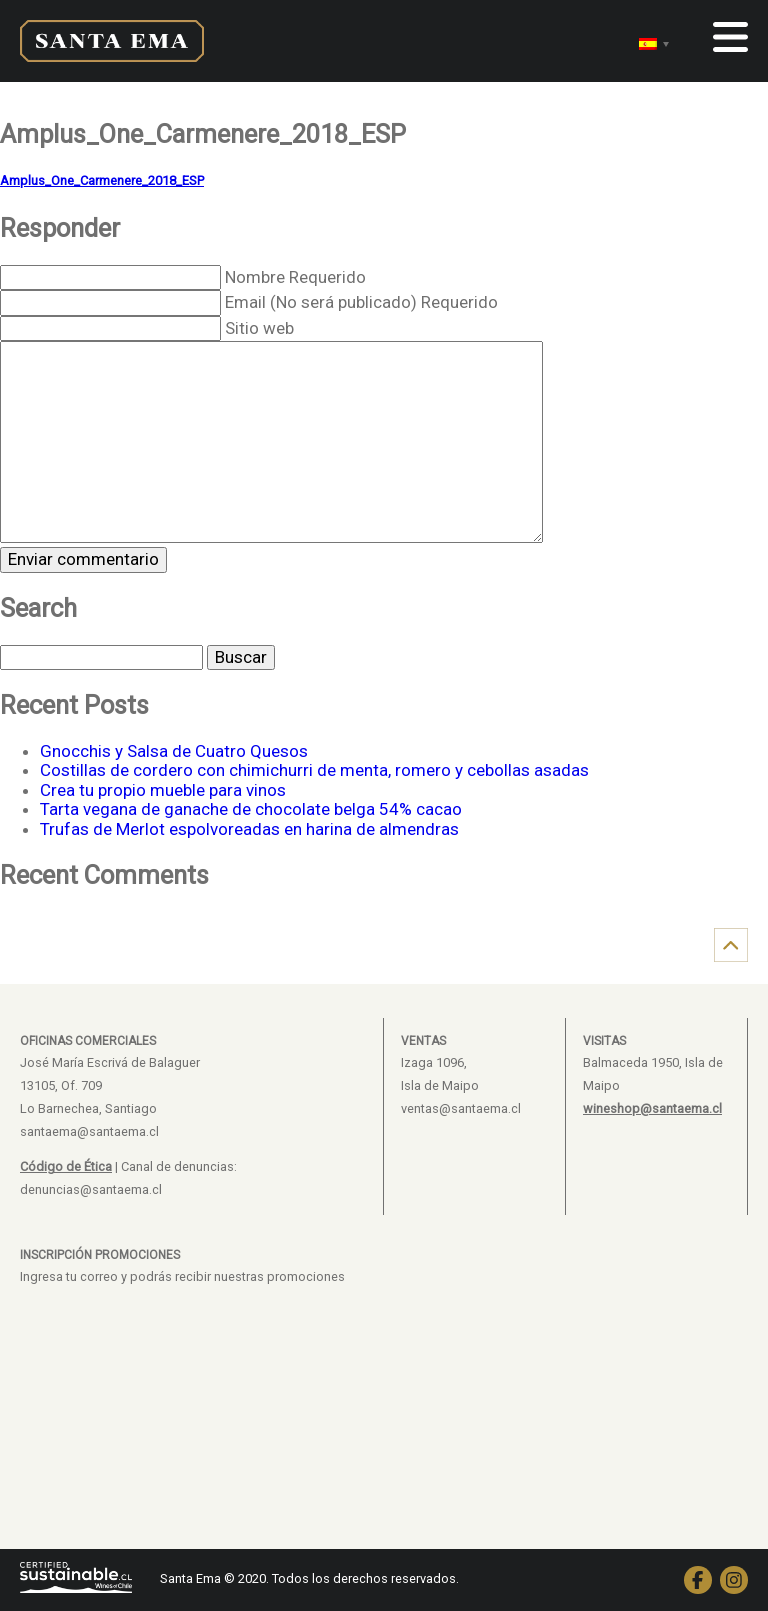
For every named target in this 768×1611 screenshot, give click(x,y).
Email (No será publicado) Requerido (361, 302)
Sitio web (259, 328)
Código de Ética (66, 1166)
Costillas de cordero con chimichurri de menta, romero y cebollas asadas (314, 770)
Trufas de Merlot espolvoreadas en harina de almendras (249, 829)
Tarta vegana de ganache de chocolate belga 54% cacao (251, 809)
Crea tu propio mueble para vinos (163, 790)
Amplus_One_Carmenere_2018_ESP (102, 180)
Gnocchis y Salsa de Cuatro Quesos (174, 751)
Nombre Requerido (295, 277)
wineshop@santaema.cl (652, 1108)
